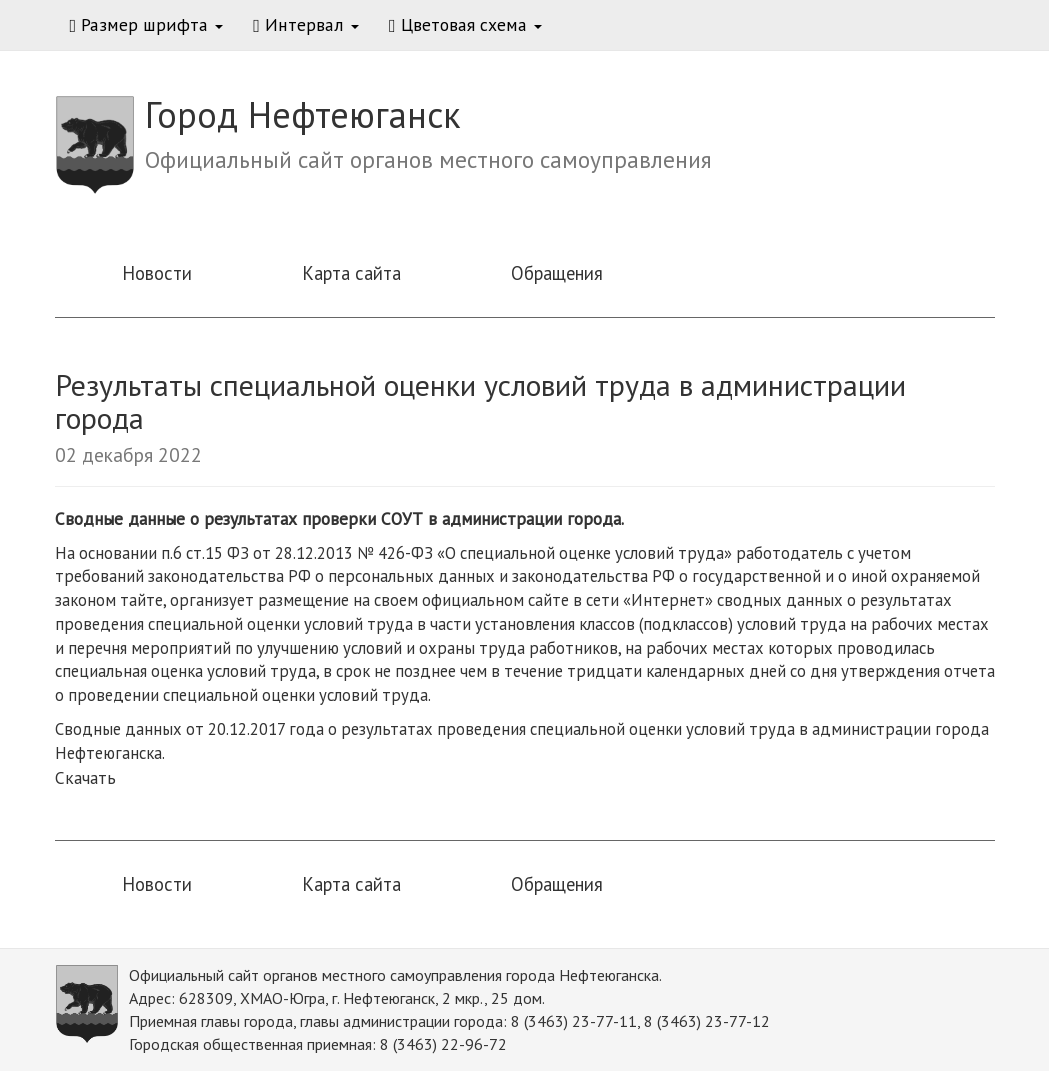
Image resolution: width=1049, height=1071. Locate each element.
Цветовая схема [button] (465, 24)
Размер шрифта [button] (147, 24)
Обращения (557, 273)
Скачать (85, 777)
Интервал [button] (306, 24)
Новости (157, 273)
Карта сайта (351, 273)
